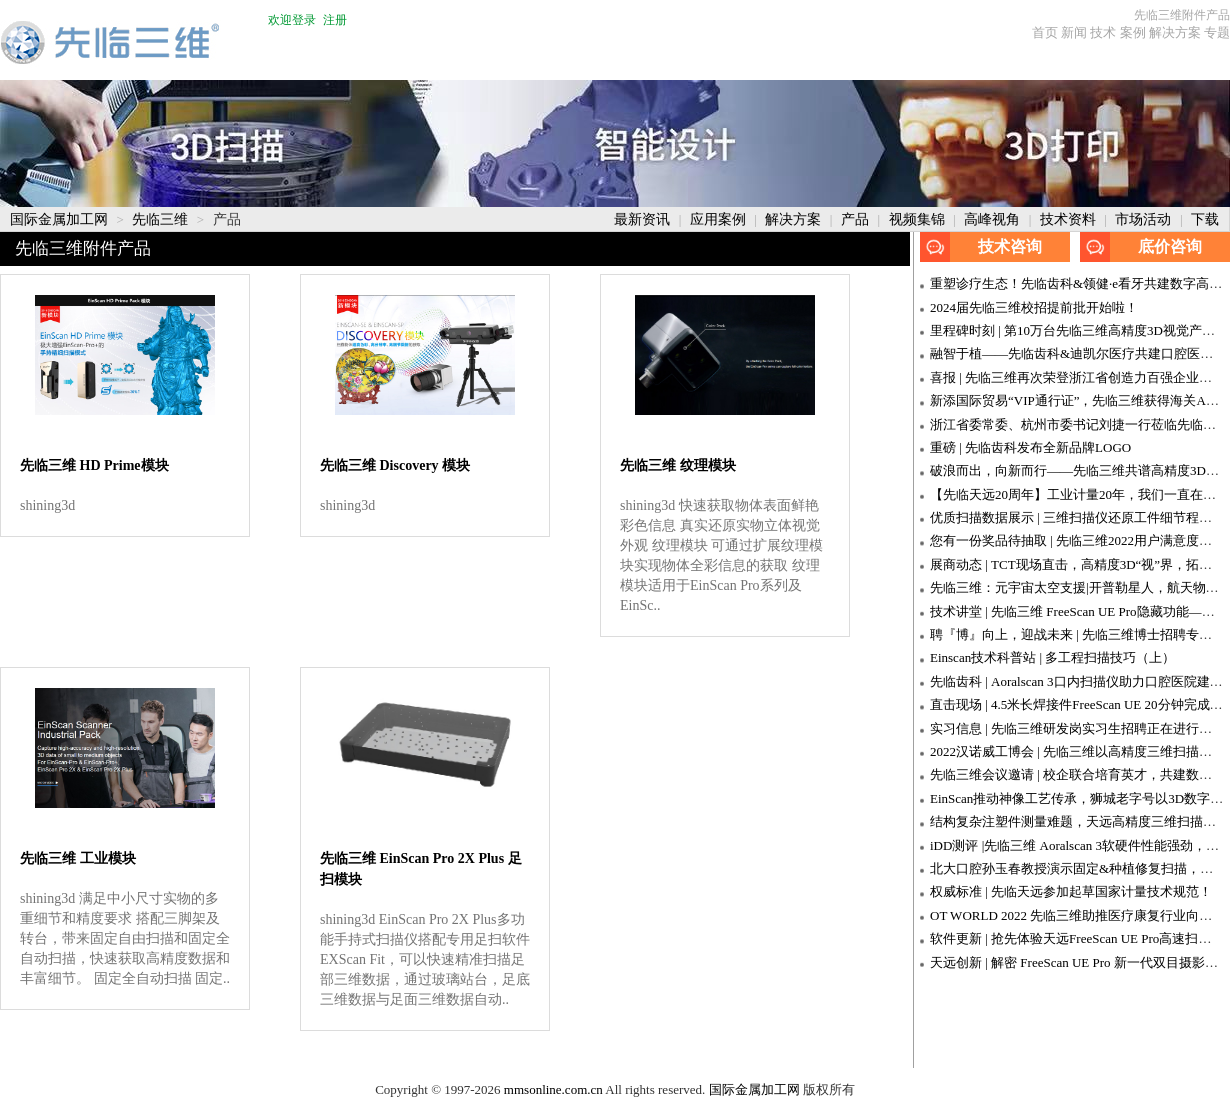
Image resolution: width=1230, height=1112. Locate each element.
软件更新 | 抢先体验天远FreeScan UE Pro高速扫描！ (1077, 938)
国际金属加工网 (61, 219)
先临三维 (162, 219)
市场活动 (1145, 219)
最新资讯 (644, 219)
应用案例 (720, 219)
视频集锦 (919, 219)
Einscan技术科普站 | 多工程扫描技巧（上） (1052, 657)
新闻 (1074, 32)
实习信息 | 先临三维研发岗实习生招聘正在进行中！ (1077, 728)
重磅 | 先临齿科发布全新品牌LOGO (1030, 447)
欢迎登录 (292, 20)
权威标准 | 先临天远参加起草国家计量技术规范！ (1071, 891)
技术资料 (1070, 219)
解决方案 (1175, 32)
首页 (1045, 32)
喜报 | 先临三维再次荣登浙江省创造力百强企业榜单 (1077, 377)
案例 (1133, 32)
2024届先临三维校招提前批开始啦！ (1034, 307)
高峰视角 (994, 219)
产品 (857, 219)
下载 (1205, 219)
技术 (1103, 32)
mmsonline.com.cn (553, 1089)
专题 (1217, 32)
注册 (335, 20)
